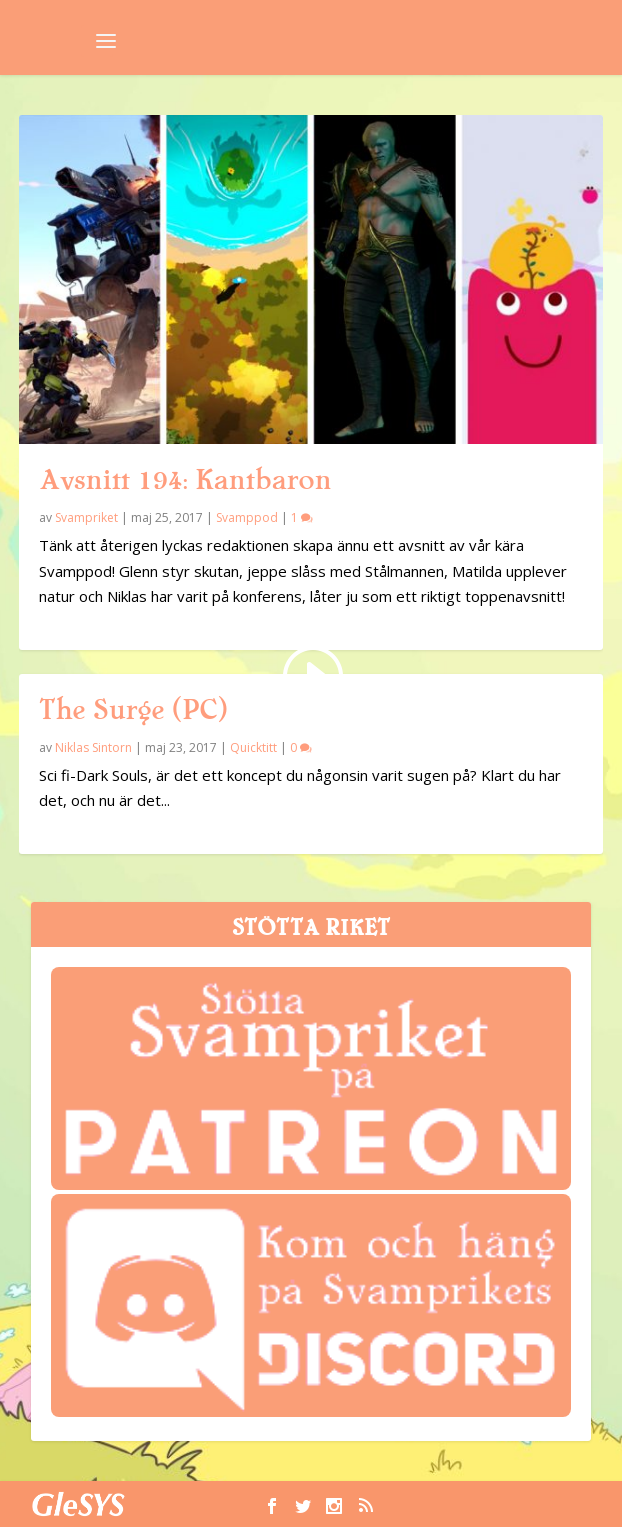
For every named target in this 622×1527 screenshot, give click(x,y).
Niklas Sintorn (93, 747)
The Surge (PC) (133, 710)
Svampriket (86, 517)
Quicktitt (253, 747)
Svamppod (247, 517)
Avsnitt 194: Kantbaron (185, 480)
